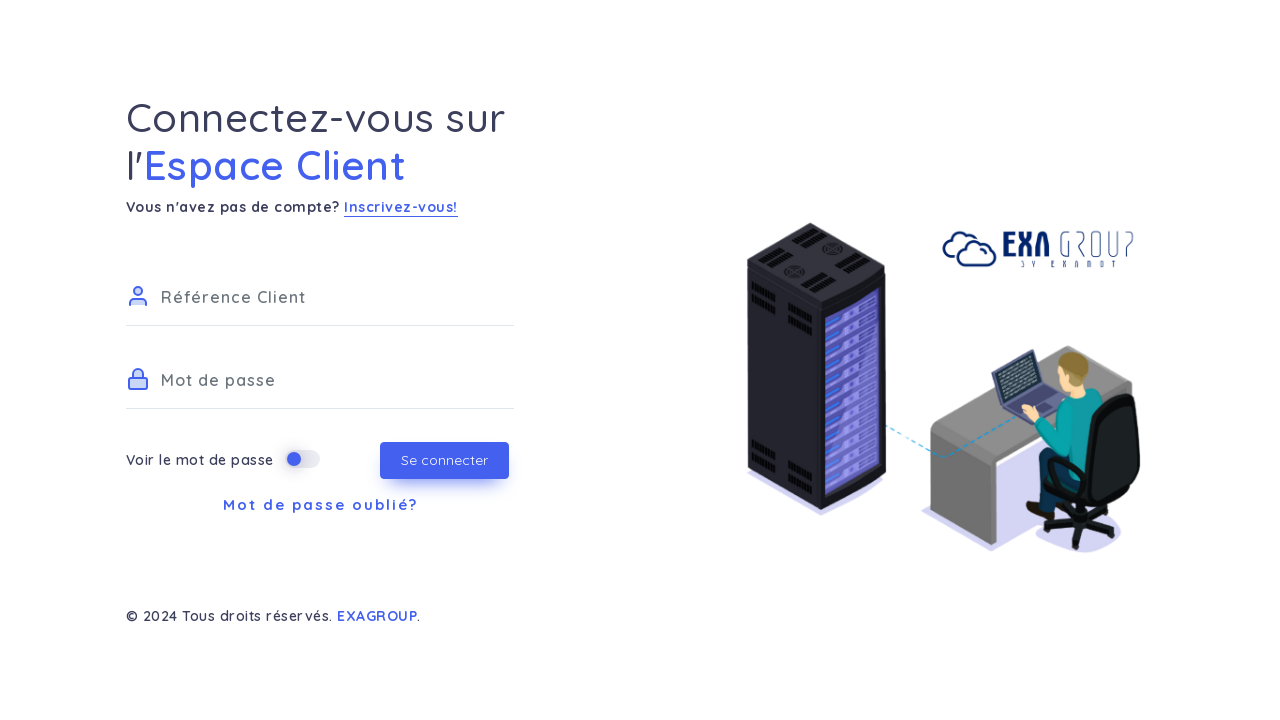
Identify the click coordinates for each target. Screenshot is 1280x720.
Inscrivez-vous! (401, 207)
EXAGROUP (377, 616)
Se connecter (444, 460)
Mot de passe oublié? (320, 504)
